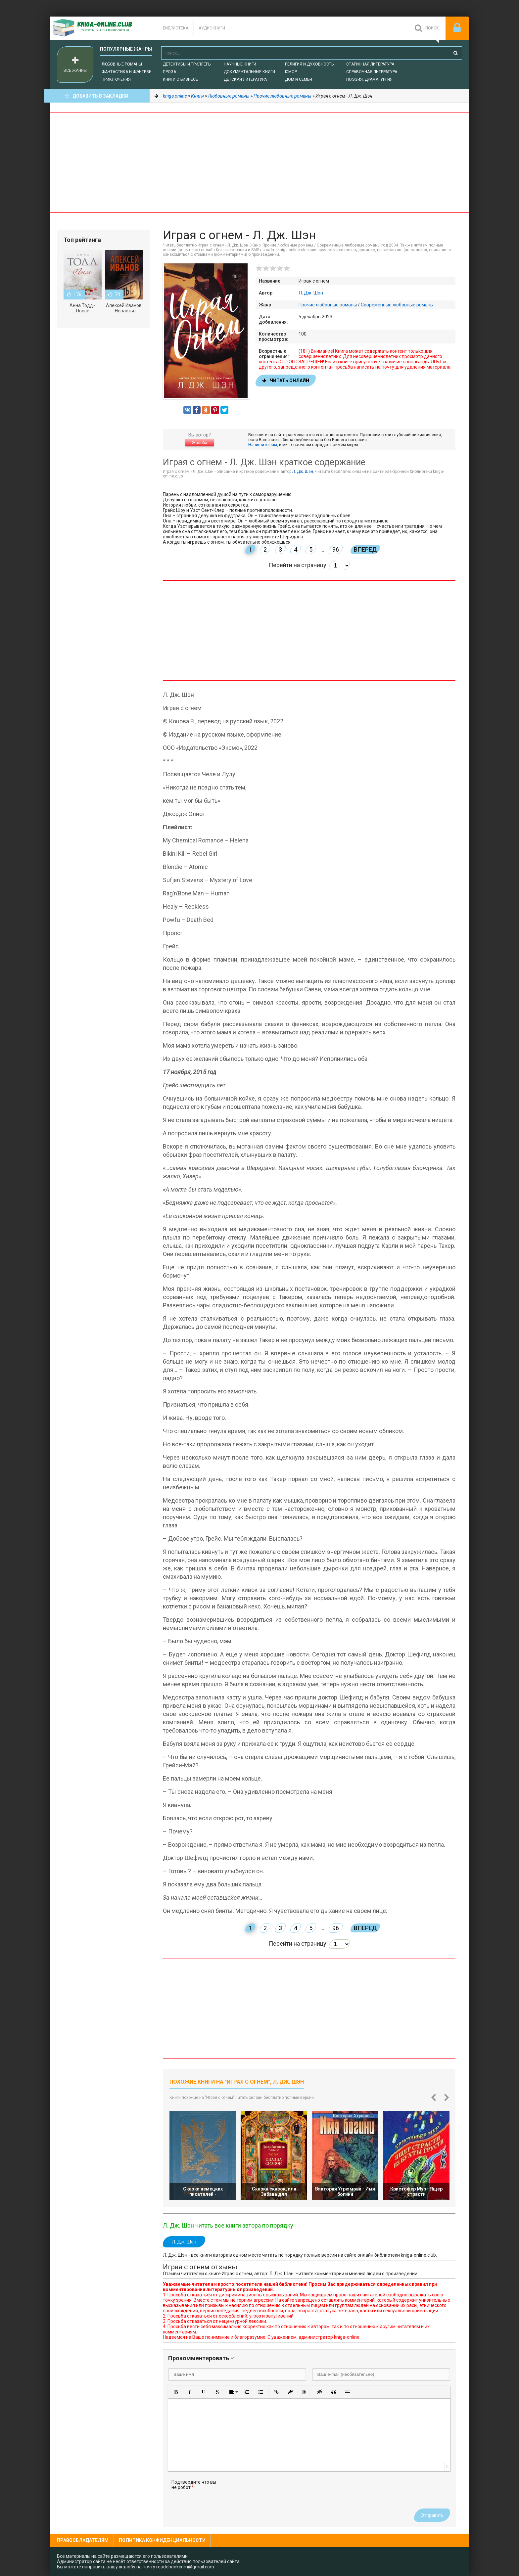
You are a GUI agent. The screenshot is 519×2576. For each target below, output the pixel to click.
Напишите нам (262, 444)
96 (335, 549)
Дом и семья (298, 79)
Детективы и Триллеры (187, 64)
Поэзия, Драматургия (369, 79)
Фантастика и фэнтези (127, 71)
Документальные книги (249, 71)
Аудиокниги (212, 28)
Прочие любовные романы (328, 304)
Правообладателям (83, 2540)
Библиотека (175, 28)
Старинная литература (370, 64)
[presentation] (274, 2492)
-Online (100, 28)
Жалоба (199, 442)
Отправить (432, 2515)
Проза (169, 71)
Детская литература (245, 79)
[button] (175, 2392)
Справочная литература (371, 71)
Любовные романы (122, 64)
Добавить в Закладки (96, 96)
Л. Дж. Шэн (311, 292)
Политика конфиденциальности (162, 2540)
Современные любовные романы (397, 304)
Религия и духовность (309, 64)
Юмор (291, 71)
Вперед (365, 549)
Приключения (116, 79)
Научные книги (240, 64)
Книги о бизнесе (180, 79)
